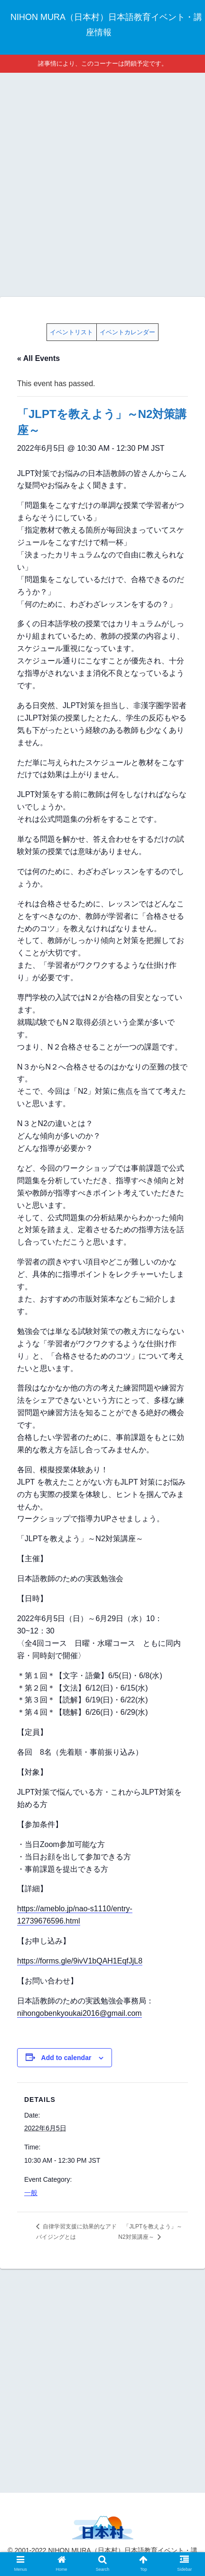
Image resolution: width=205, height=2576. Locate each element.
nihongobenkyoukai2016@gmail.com (79, 2013)
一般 (30, 2193)
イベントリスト (71, 332)
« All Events (38, 358)
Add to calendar (66, 2057)
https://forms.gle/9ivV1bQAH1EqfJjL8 (79, 1961)
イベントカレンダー (127, 332)
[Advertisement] (102, 183)
